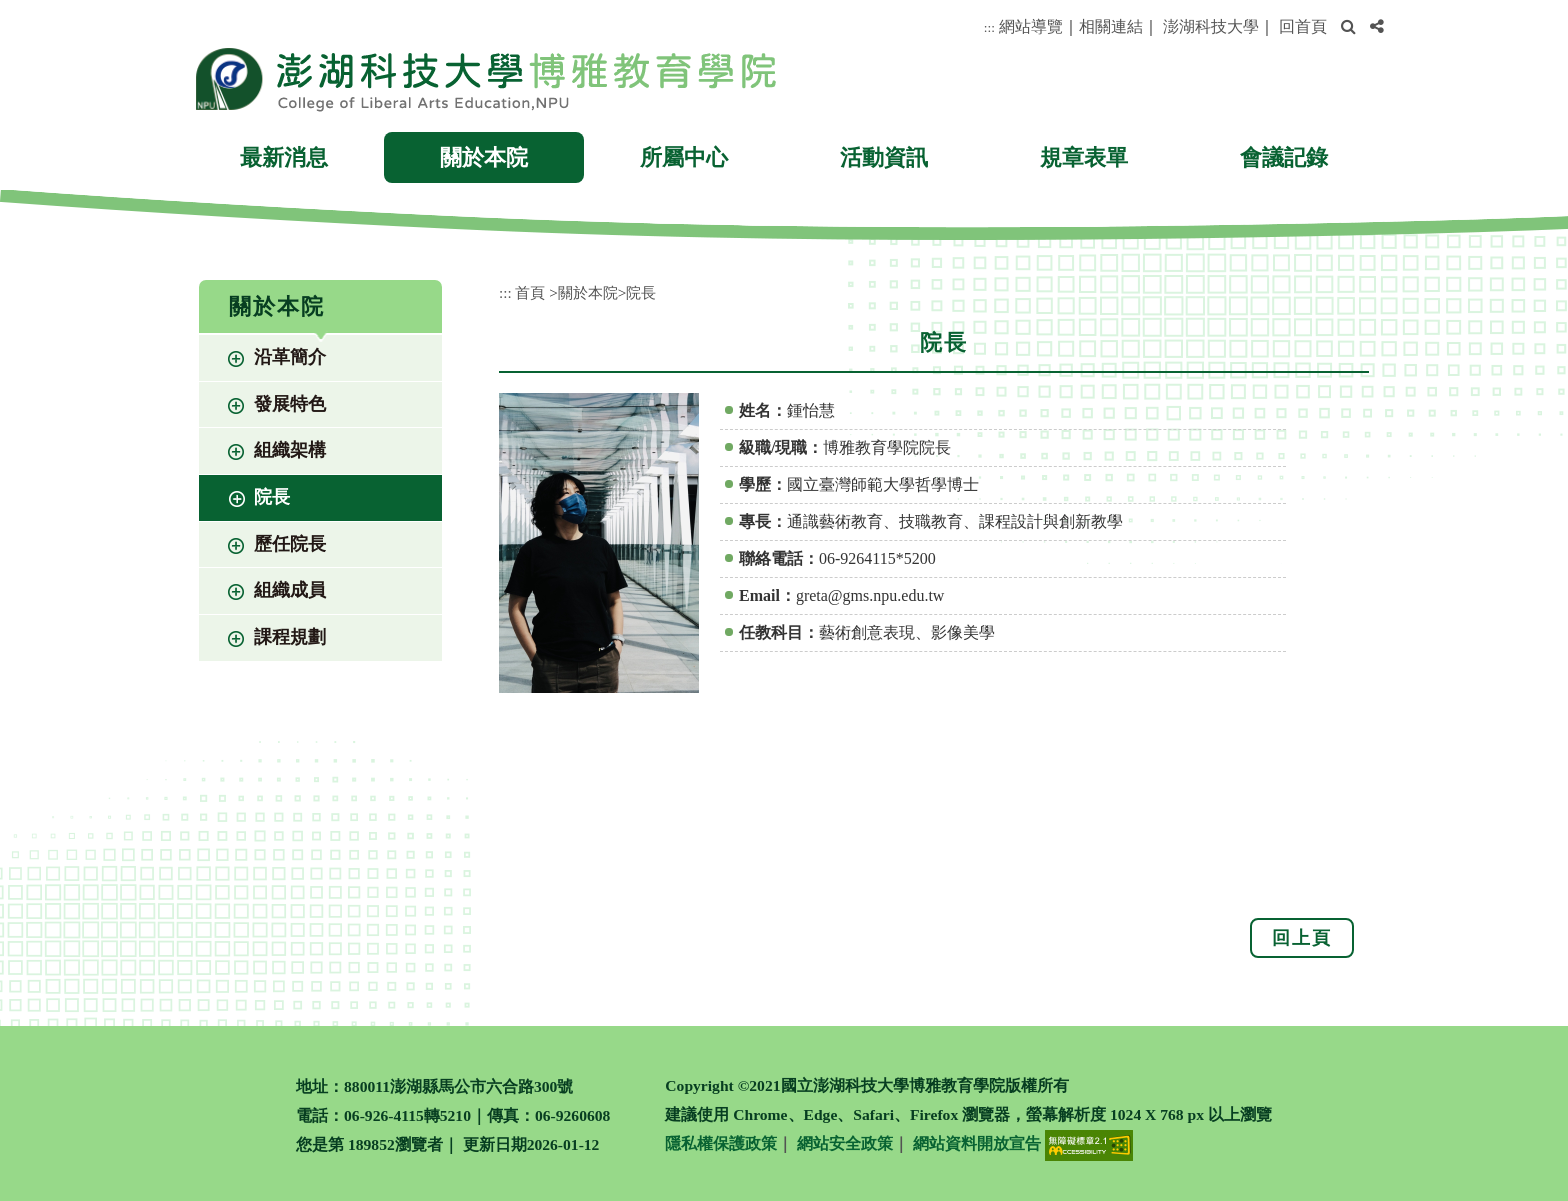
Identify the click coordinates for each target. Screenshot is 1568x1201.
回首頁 (1303, 26)
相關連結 (1111, 26)
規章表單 (1084, 157)
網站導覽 (1031, 26)
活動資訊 (884, 157)
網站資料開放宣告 (977, 1143)
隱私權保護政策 (721, 1143)
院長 (272, 497)
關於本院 (484, 157)
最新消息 (284, 157)
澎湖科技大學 (1211, 26)
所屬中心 (684, 157)
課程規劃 (290, 637)
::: (989, 27)
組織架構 (290, 450)
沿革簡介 (290, 357)
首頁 (530, 292)
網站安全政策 (845, 1143)
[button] (1348, 27)
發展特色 (290, 404)
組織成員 (290, 590)
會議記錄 (1284, 157)
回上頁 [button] (1302, 938)
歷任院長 (290, 544)
